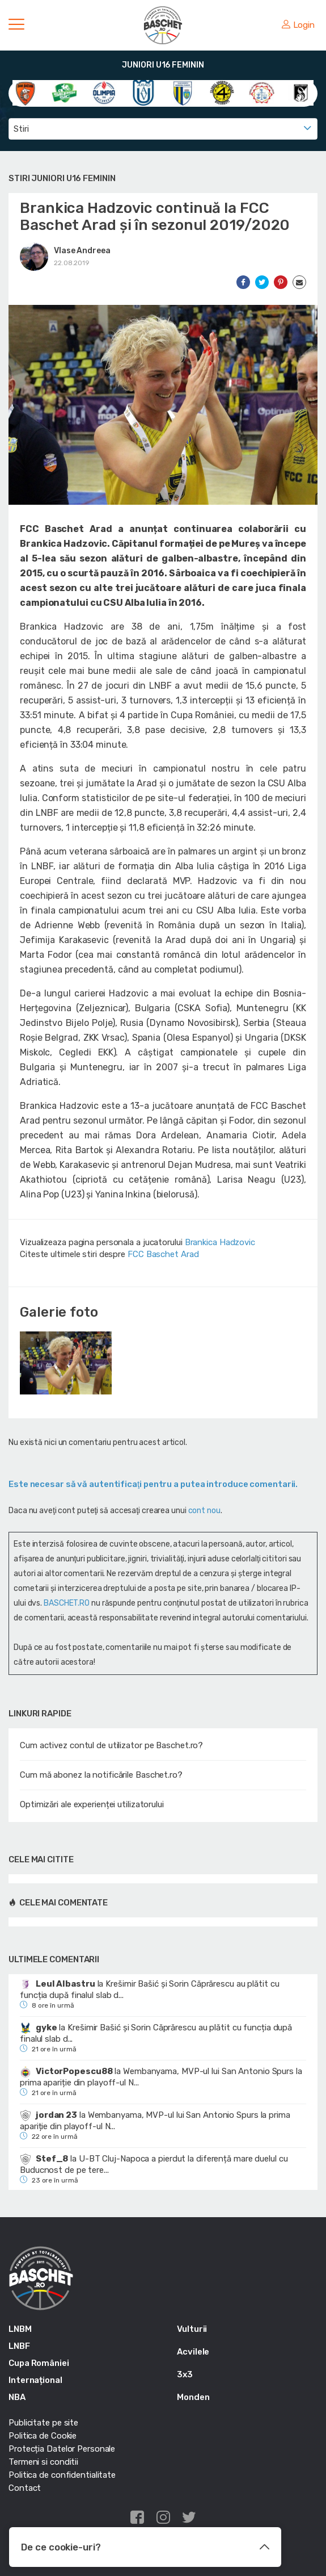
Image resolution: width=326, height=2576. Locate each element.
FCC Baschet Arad (163, 1254)
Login (298, 25)
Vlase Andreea (82, 250)
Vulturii (192, 2329)
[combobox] (163, 129)
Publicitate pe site (43, 2423)
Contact (25, 2488)
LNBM (20, 2329)
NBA (17, 2397)
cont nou (204, 1510)
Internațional (35, 2380)
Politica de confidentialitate (62, 2475)
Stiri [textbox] (21, 129)
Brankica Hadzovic (220, 1242)
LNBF (19, 2346)
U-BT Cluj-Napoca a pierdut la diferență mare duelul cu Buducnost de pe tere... (154, 2164)
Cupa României (39, 2363)
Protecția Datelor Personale (62, 2449)
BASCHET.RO (67, 1603)
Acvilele (193, 2352)
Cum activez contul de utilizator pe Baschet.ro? (111, 1745)
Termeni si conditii (43, 2462)
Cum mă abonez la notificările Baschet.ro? (101, 1775)
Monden (193, 2397)
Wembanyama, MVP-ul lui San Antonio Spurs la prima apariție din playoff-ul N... (161, 2077)
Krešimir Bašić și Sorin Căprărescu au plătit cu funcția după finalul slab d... (150, 1989)
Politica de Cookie (43, 2436)
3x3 (185, 2374)
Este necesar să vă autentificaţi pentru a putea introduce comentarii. (153, 1484)
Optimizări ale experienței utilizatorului (92, 1804)
